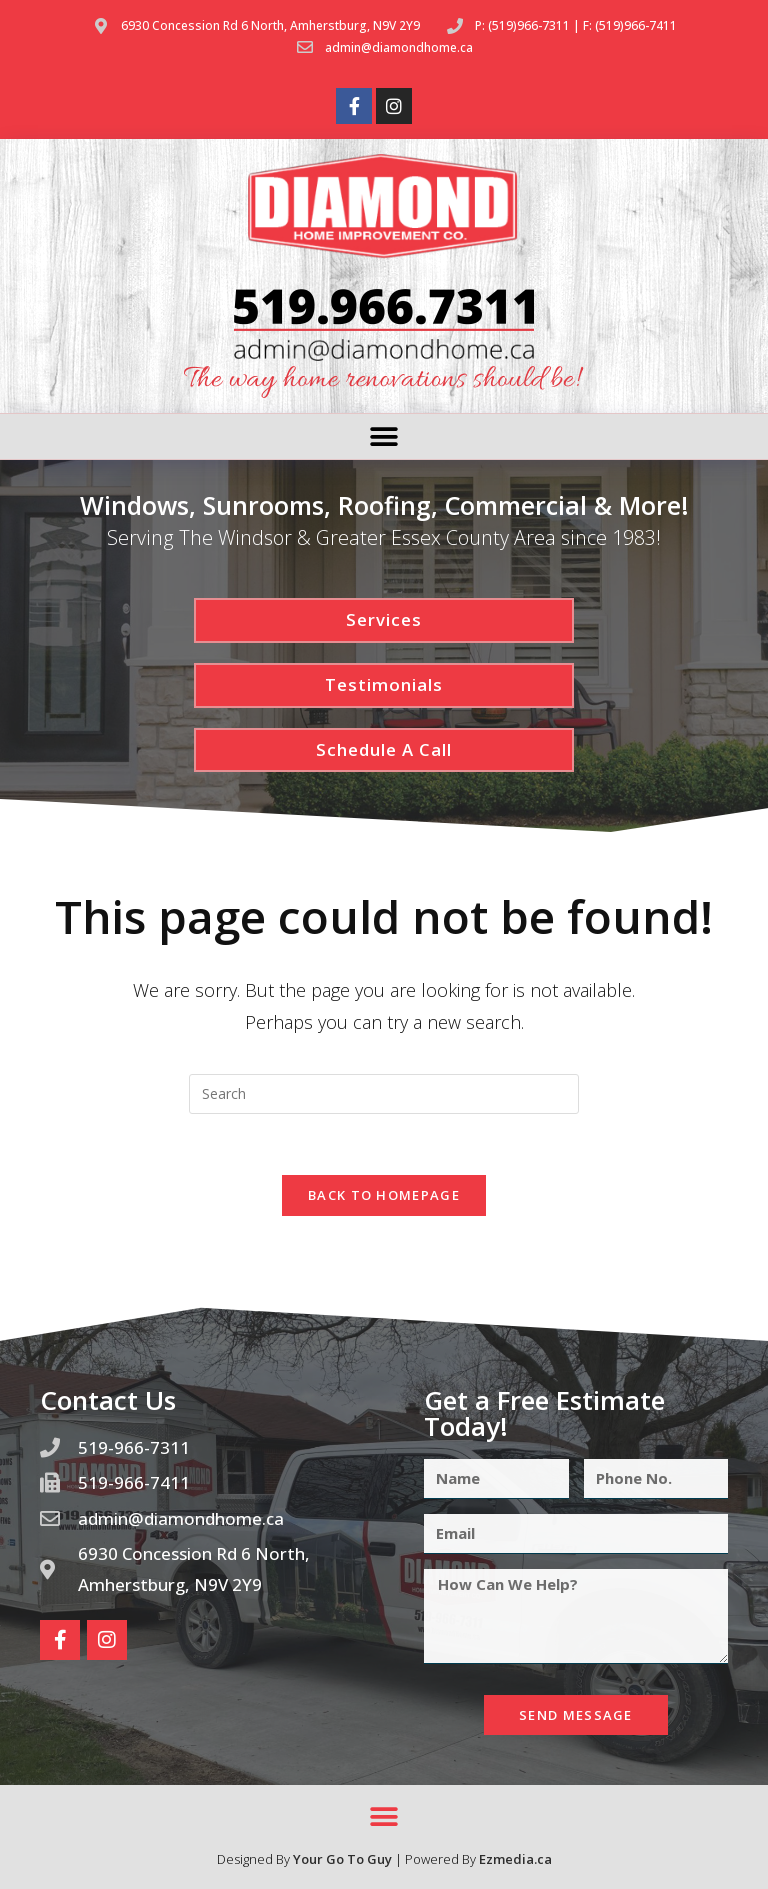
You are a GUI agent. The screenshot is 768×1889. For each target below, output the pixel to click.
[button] (384, 436)
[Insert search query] (384, 1094)
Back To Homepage (384, 1195)
